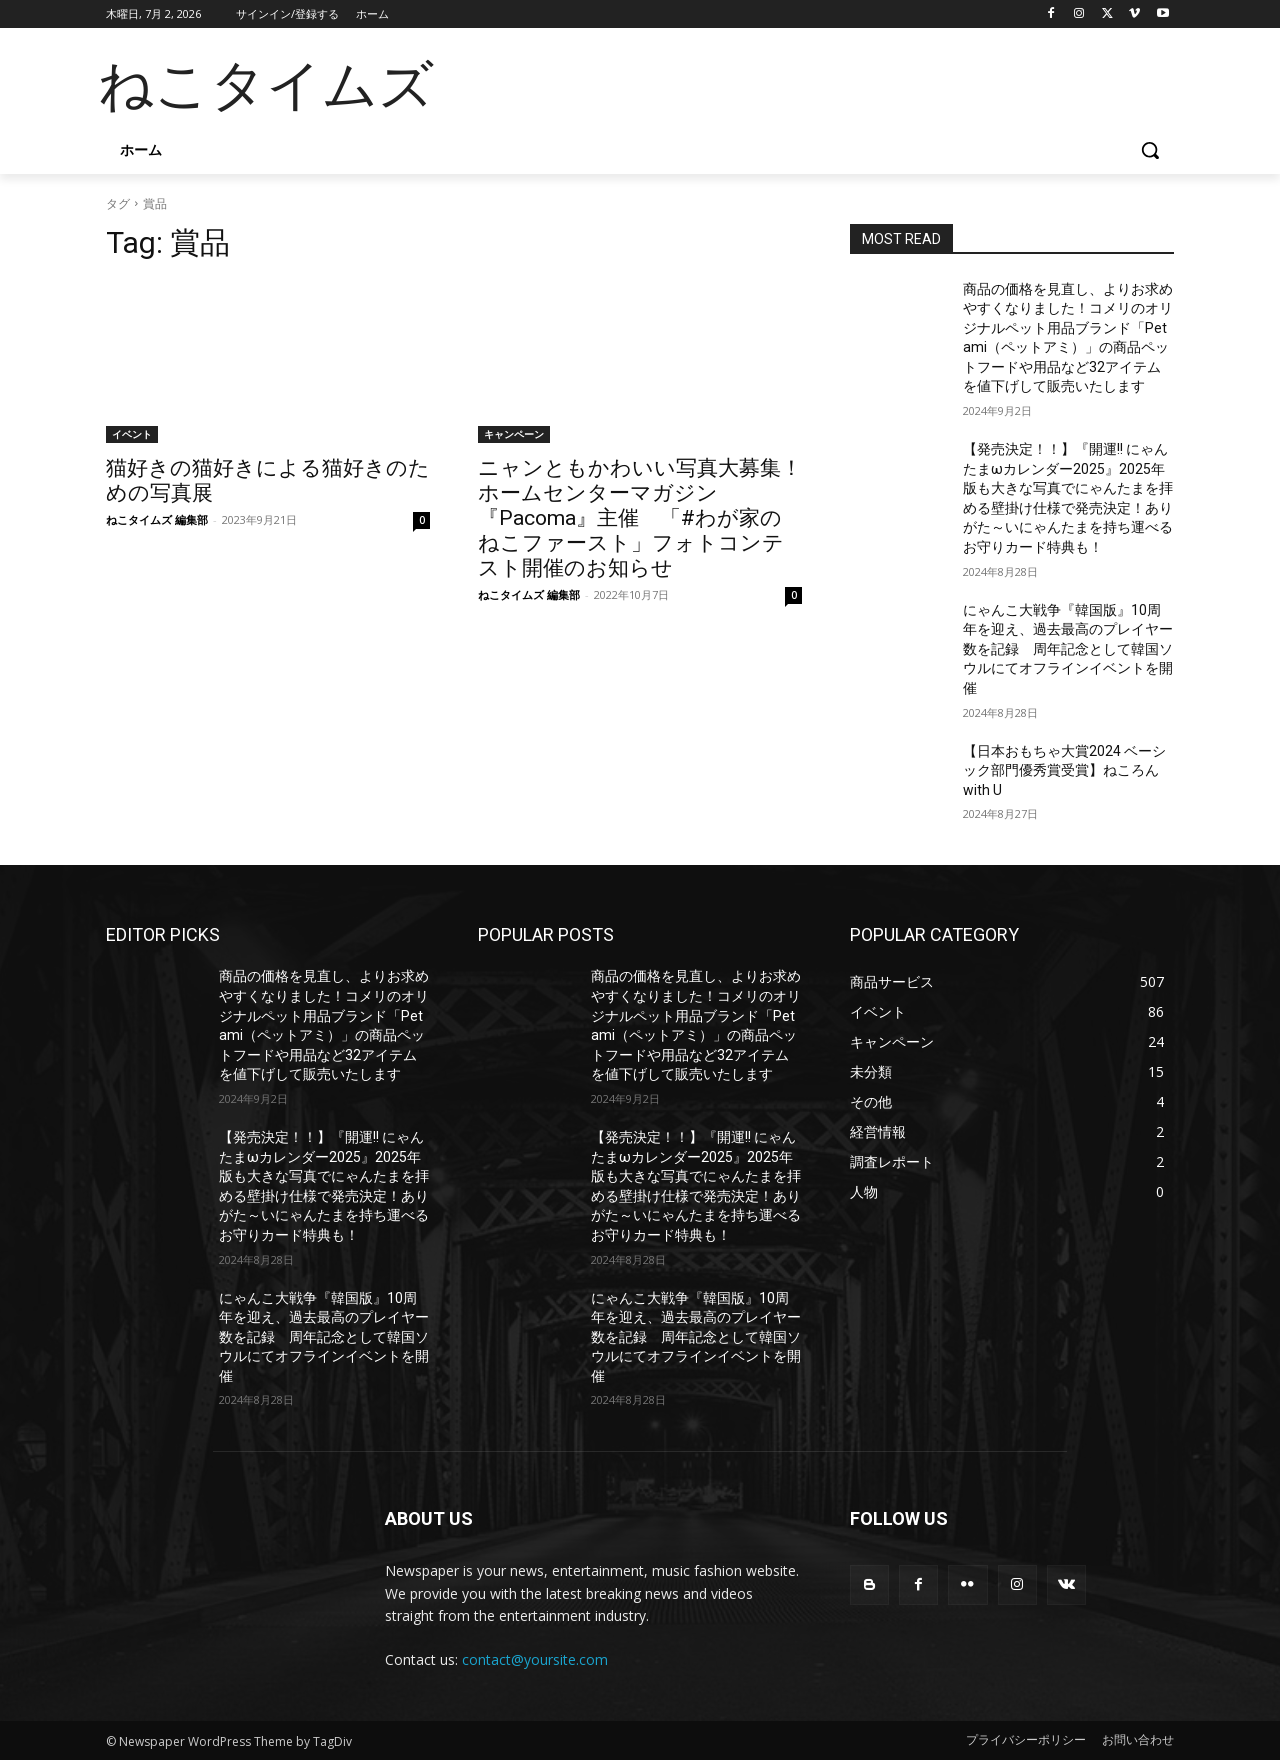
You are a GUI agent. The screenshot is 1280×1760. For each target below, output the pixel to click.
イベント (132, 434)
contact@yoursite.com (535, 1659)
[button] (1150, 150)
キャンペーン (514, 434)
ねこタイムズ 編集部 (157, 519)
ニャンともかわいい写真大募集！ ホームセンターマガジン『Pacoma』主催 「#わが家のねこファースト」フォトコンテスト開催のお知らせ (650, 518)
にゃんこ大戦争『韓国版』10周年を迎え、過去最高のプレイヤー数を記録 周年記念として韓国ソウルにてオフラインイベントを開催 (1068, 649)
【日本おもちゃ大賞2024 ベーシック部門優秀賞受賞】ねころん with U (1064, 770)
